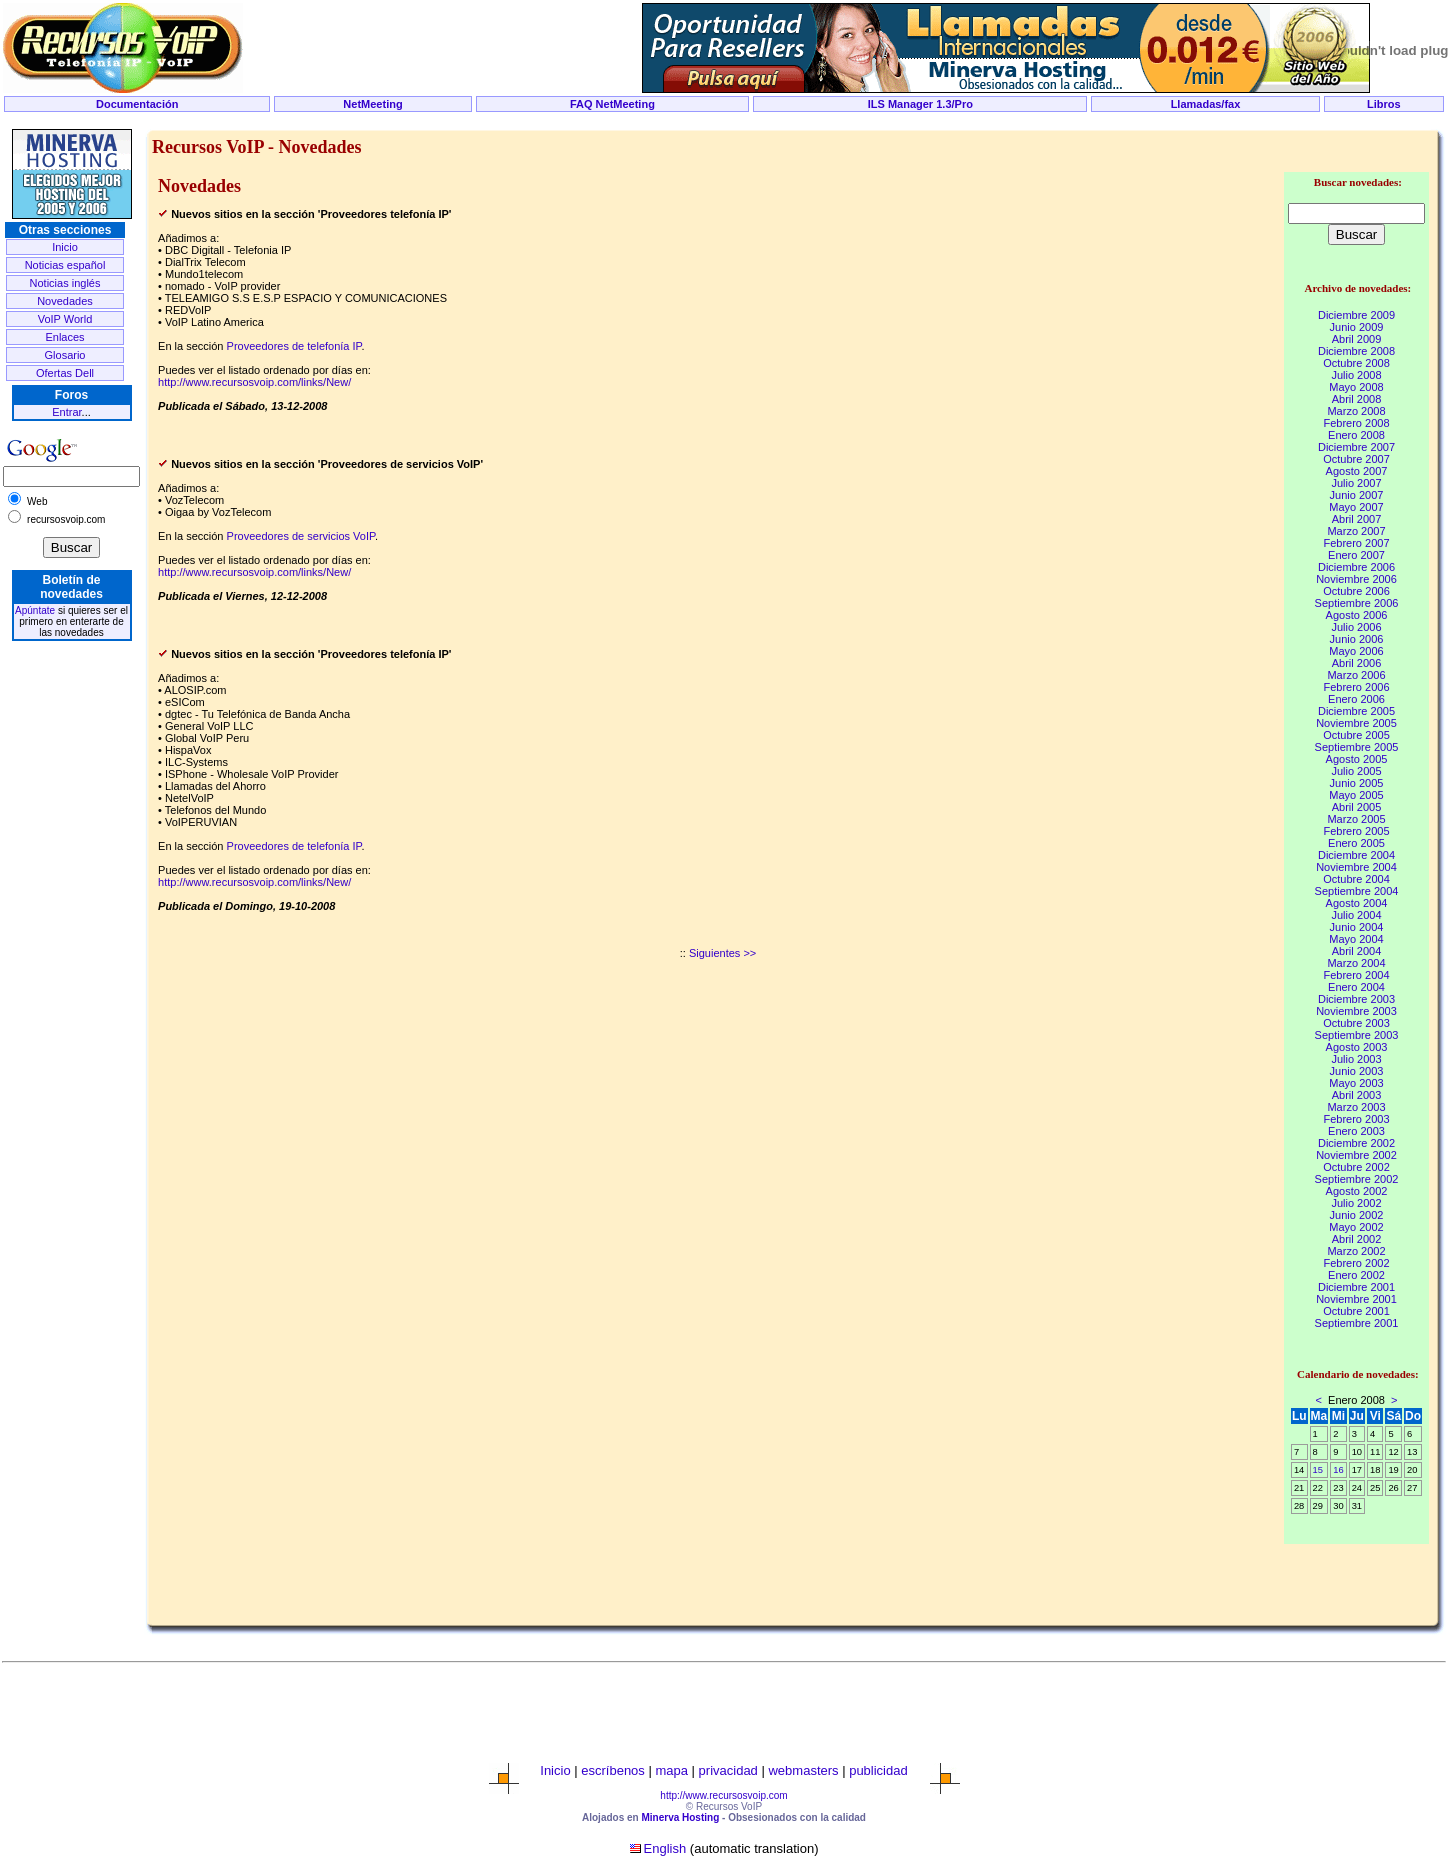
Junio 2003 (1357, 1071)
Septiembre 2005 (1357, 747)
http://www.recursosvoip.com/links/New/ (254, 382)
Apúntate (35, 610)
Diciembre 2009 (1356, 315)
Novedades (65, 301)
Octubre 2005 (1356, 735)
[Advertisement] (724, 121)
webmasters (803, 1770)
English (665, 1848)
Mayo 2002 (1356, 1227)
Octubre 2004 (1356, 879)
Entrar (66, 412)
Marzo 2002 (1356, 1251)
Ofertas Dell (65, 373)
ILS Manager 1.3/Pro (920, 104)
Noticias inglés (65, 283)
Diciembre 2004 (1356, 855)
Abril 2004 (1357, 951)
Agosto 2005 (1357, 759)
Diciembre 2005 (1356, 711)
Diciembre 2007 (1356, 447)
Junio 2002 (1357, 1215)
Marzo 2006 (1356, 675)
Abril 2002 (1357, 1239)
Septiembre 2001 (1357, 1323)
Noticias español (65, 265)
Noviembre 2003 (1356, 1011)
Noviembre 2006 (1356, 579)
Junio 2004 (1357, 927)
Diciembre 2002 (1356, 1143)
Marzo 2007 (1356, 531)
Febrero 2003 (1356, 1119)
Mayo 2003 (1356, 1083)
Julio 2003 (1356, 1059)
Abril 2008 (1357, 399)
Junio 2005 (1357, 783)
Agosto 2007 (1357, 471)
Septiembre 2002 (1357, 1179)
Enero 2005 (1356, 843)
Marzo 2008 (1356, 411)
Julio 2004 (1356, 915)
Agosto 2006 (1357, 615)
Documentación (137, 104)
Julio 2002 (1356, 1203)
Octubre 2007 (1356, 459)
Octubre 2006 (1356, 591)
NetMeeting (372, 104)
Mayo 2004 (1356, 939)
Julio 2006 (1356, 627)
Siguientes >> (722, 953)
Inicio (65, 247)
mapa (671, 1770)
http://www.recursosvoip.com (723, 1795)
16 (1338, 1470)
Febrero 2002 (1356, 1263)
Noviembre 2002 (1356, 1155)
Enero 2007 (1356, 555)
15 (1318, 1470)
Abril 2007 (1357, 519)
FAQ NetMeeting (612, 104)
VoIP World (65, 319)
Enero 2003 (1356, 1131)
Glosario (65, 355)
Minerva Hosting (680, 1817)
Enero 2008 (1356, 435)
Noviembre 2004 (1356, 867)
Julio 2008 (1356, 375)
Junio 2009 (1357, 327)
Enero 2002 (1356, 1275)
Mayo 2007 (1356, 507)
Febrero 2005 (1356, 831)
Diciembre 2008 (1356, 351)
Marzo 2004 (1356, 963)
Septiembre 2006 (1357, 603)
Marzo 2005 (1356, 819)
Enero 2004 (1356, 987)
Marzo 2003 (1356, 1107)
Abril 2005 (1357, 807)
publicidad (878, 1770)
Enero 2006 (1356, 699)
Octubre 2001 (1356, 1311)
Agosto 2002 (1357, 1191)
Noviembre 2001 (1356, 1299)
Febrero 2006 (1356, 687)
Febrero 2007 (1356, 543)
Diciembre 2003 (1356, 999)
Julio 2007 (1356, 483)
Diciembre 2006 (1356, 567)
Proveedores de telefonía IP (294, 346)
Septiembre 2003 (1357, 1035)
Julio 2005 (1356, 771)
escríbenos (613, 1770)
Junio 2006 (1357, 639)
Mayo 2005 (1356, 795)
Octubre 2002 (1356, 1167)
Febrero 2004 (1356, 975)
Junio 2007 (1357, 495)
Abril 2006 (1357, 663)
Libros (1384, 104)
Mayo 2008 (1356, 387)
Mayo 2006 (1356, 651)
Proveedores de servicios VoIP (301, 536)
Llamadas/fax (1206, 104)
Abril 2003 (1357, 1095)
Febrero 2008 (1356, 423)
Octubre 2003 (1356, 1023)
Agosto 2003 (1357, 1047)
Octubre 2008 (1356, 363)
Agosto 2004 (1357, 903)
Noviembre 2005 (1356, 723)
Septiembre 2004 (1357, 891)
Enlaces (64, 337)
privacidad (728, 1770)
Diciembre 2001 (1356, 1287)
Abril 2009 (1357, 339)
